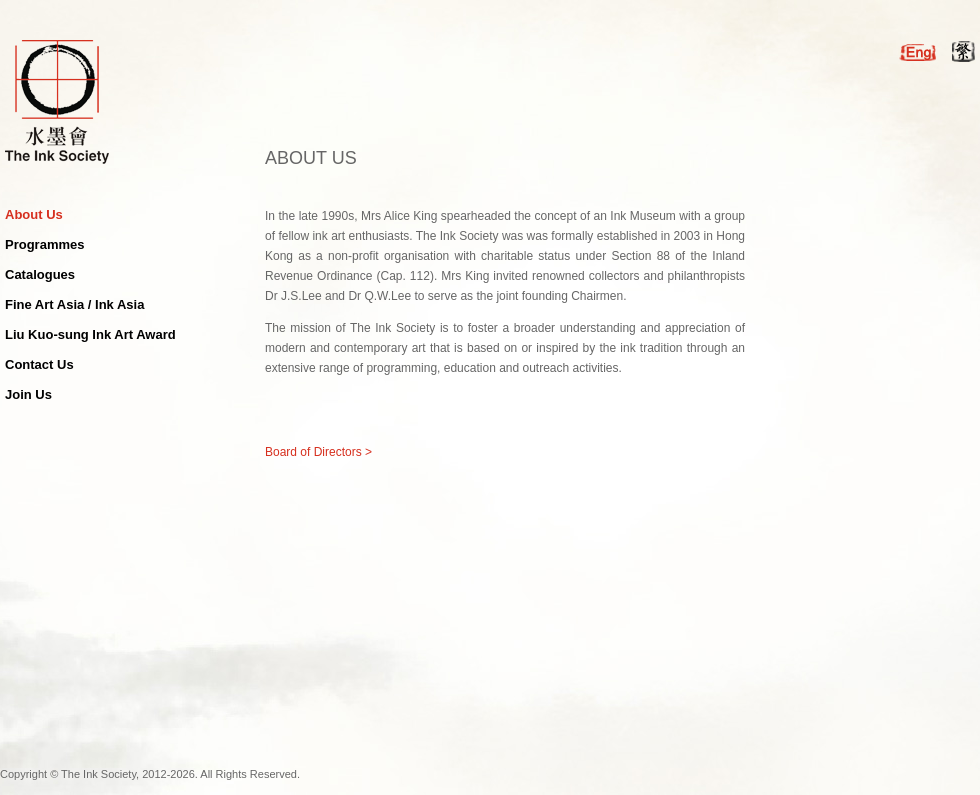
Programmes (44, 244)
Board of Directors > (318, 452)
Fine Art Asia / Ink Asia (74, 304)
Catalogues (40, 274)
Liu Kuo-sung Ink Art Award (90, 334)
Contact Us (39, 364)
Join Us (28, 394)
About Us (34, 214)
